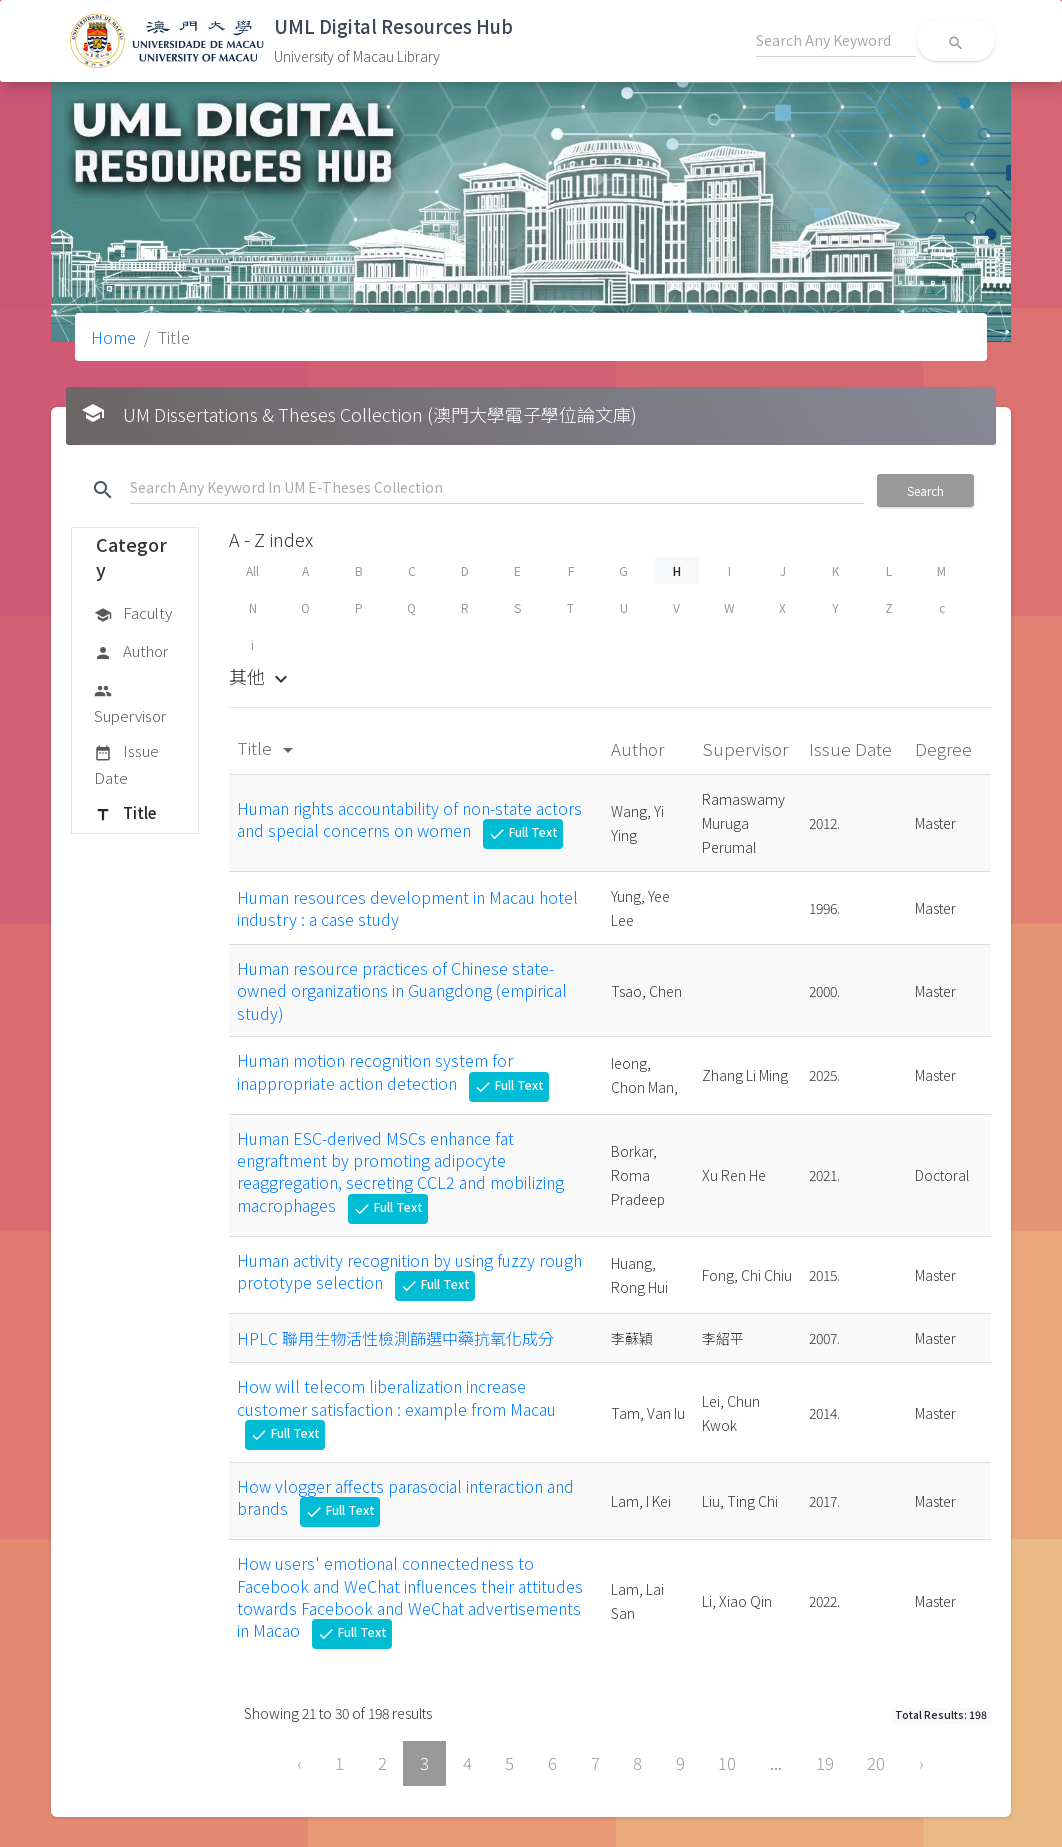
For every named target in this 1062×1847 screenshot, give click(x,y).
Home (113, 337)
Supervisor (130, 702)
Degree (945, 748)
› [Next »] (921, 1763)
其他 (261, 676)
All (252, 570)
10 (727, 1763)
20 (876, 1763)
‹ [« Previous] (299, 1763)
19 (825, 1763)
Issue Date (126, 763)
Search (925, 490)
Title (125, 814)
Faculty (133, 614)
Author (131, 652)
